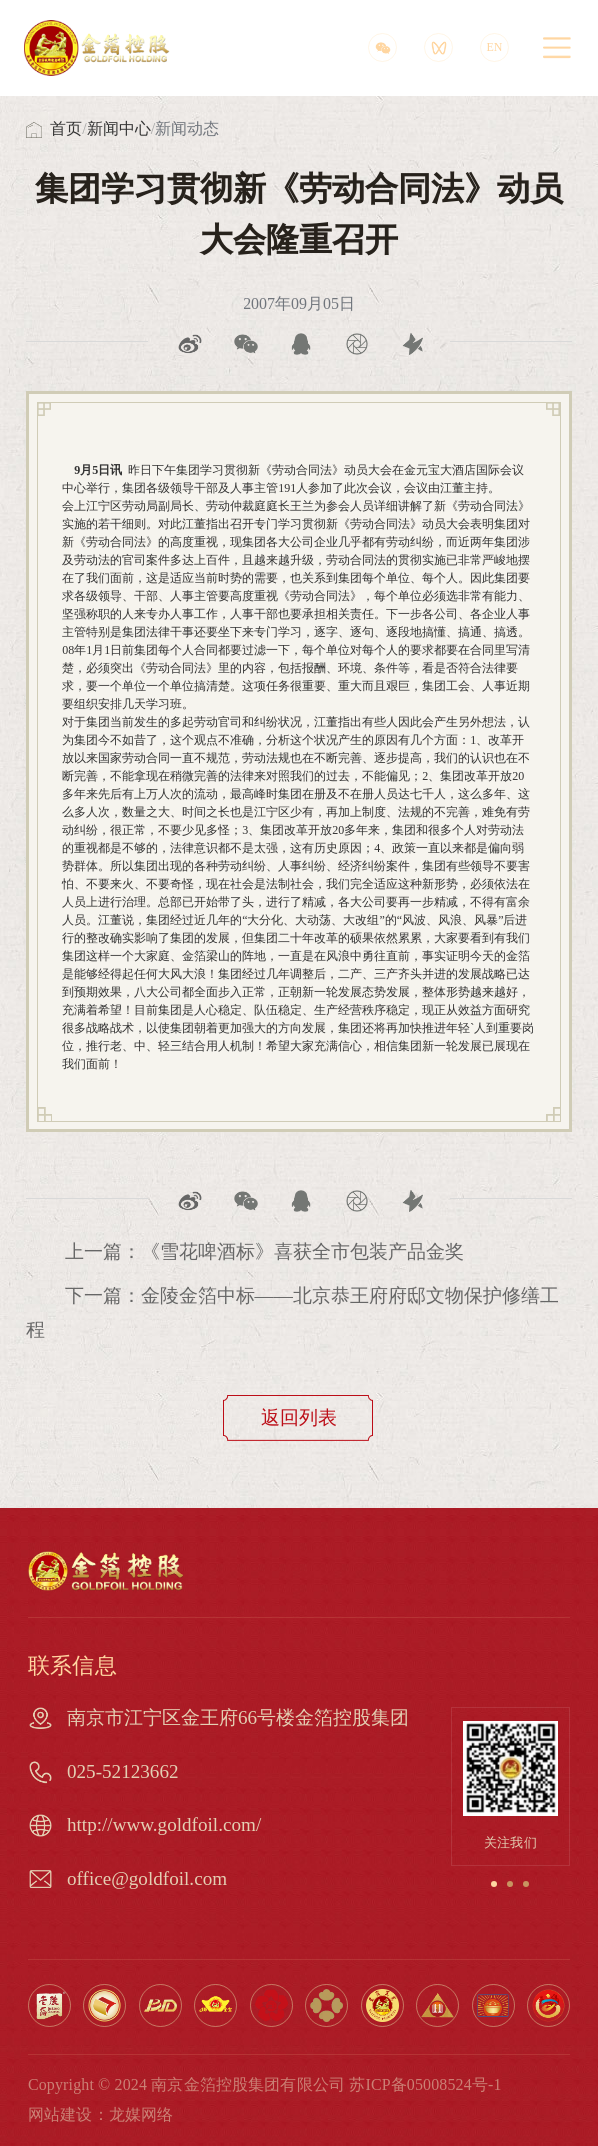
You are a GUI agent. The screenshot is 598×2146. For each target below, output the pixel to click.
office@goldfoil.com (147, 1878)
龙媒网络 (141, 2114)
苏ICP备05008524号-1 (425, 2084)
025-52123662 (123, 1771)
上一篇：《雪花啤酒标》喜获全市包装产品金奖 (264, 1251)
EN (494, 47)
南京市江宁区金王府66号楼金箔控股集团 (238, 1717)
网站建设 (60, 2114)
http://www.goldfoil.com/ (164, 1824)
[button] (494, 1884)
